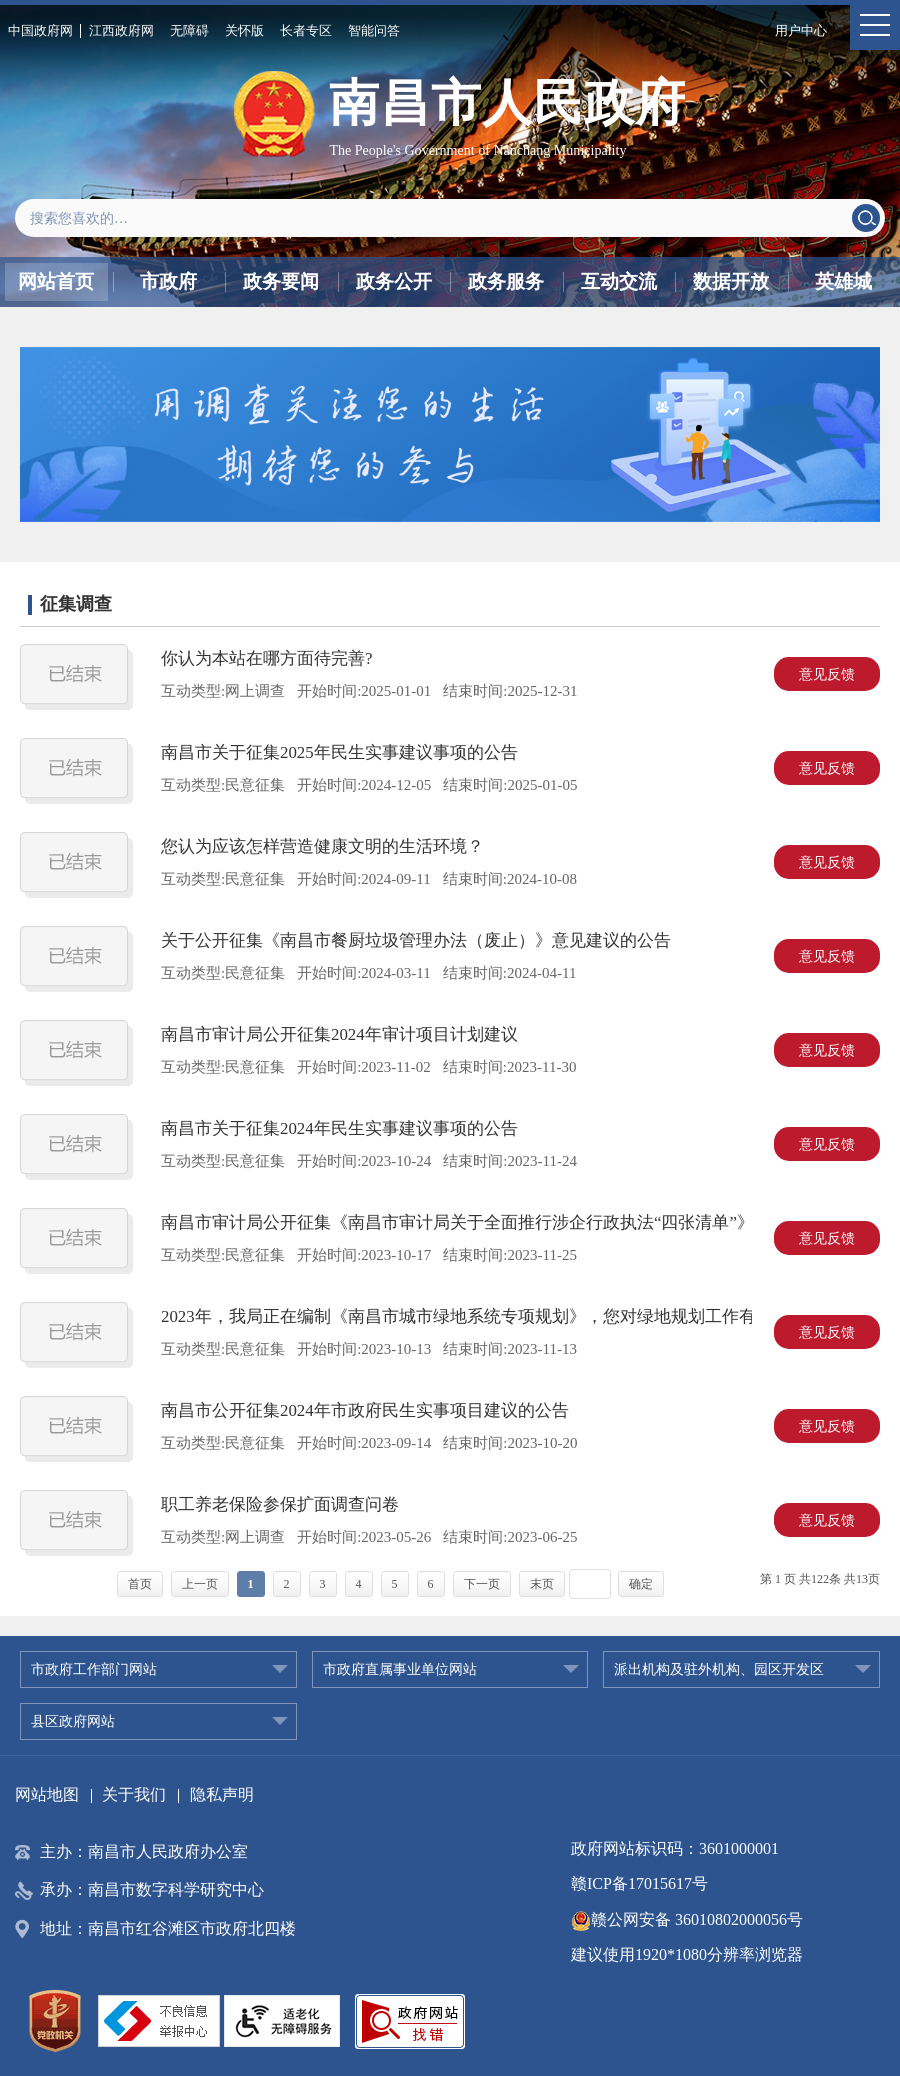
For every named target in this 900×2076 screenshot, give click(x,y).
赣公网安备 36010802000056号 (687, 1919)
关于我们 (134, 1794)
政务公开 (394, 281)
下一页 (482, 1584)
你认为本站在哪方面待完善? (266, 658)
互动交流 (619, 281)
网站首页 (56, 281)
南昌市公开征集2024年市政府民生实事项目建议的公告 (365, 1410)
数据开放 (731, 281)
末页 (542, 1584)
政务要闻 (281, 281)
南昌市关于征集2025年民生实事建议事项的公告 (339, 752)
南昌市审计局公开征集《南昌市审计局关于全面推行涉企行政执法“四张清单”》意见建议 (491, 1222)
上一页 (200, 1584)
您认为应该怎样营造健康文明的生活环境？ (322, 846)
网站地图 (47, 1794)
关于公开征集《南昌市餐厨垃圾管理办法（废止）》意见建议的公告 (416, 940)
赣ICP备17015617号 (639, 1883)
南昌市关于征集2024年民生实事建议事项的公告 (339, 1128)
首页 (140, 1584)
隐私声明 (222, 1794)
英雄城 (843, 281)
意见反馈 (827, 674)
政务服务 (506, 281)
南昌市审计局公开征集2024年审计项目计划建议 (339, 1034)
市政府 (168, 281)
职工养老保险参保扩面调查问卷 (280, 1504)
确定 (641, 1584)
